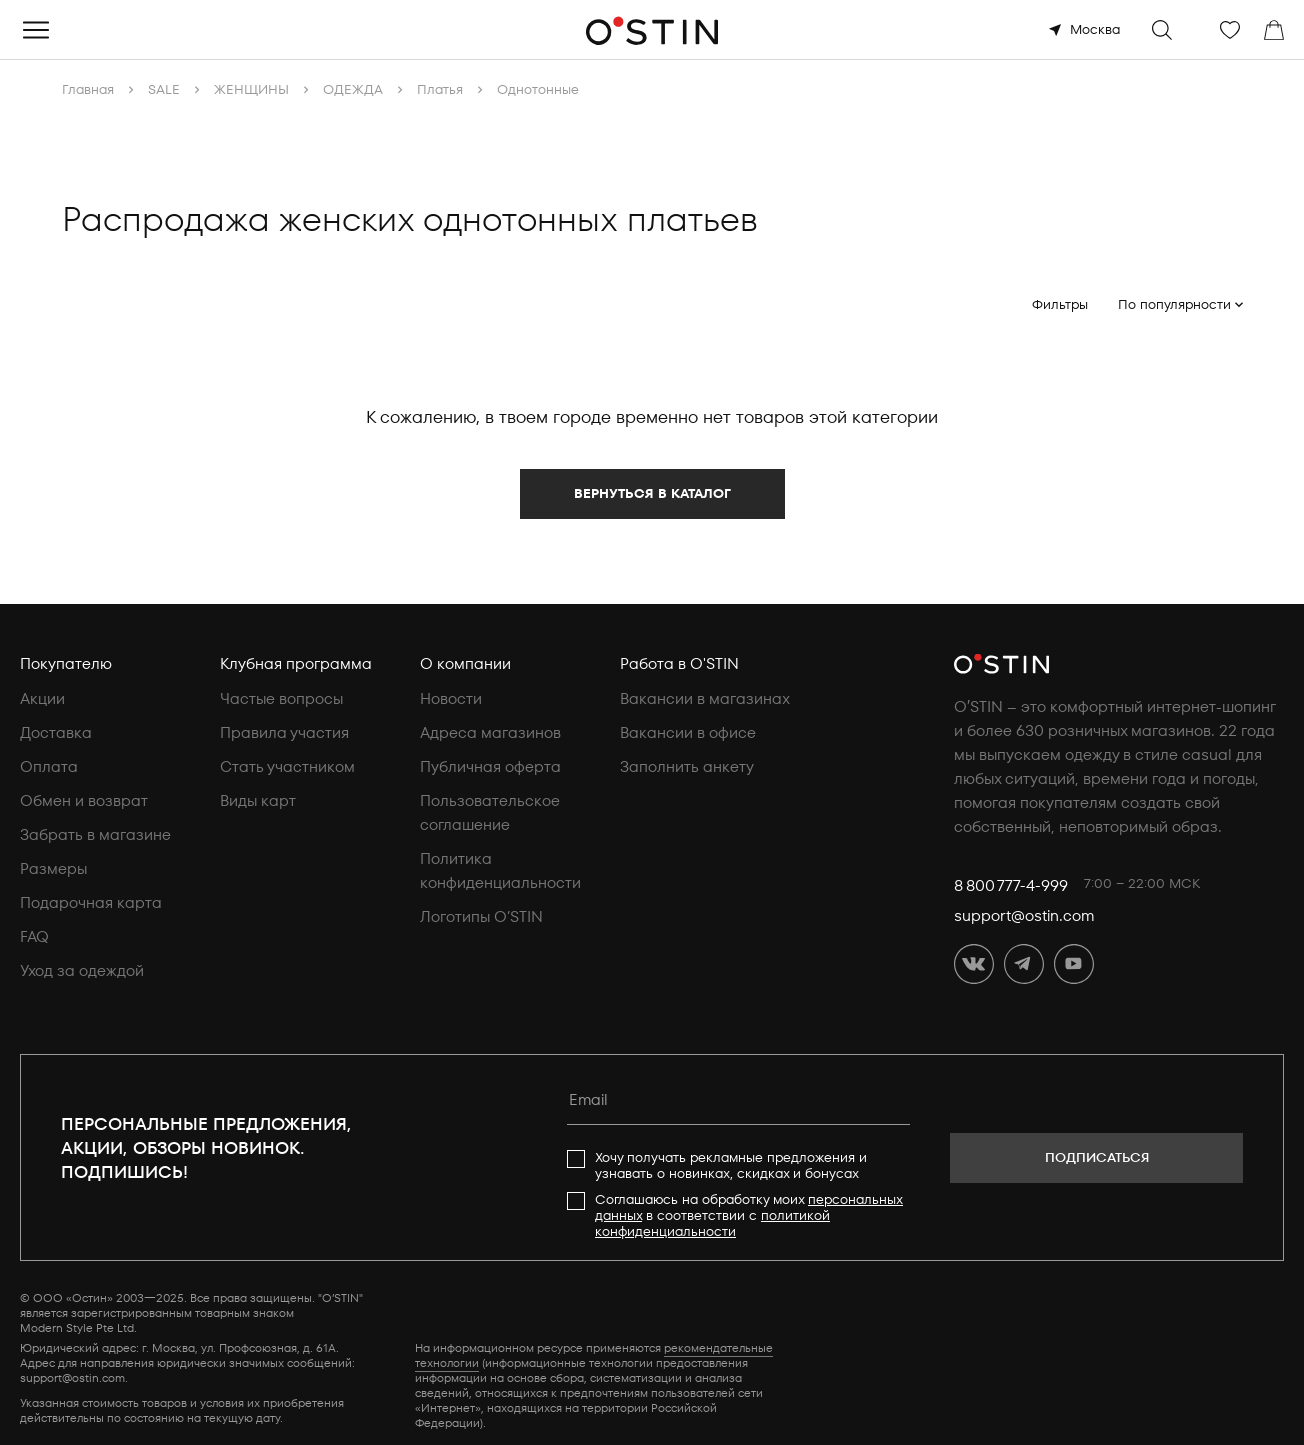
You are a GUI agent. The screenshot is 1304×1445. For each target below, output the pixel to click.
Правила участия (284, 733)
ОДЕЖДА (353, 89)
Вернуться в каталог (652, 493)
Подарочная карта (91, 903)
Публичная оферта (490, 767)
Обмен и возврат (84, 801)
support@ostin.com (1024, 916)
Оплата (49, 767)
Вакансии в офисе (688, 733)
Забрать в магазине (95, 835)
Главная (88, 89)
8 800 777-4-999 (1011, 886)
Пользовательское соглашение (490, 813)
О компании (465, 664)
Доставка (56, 733)
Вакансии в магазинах (705, 699)
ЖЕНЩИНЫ (251, 89)
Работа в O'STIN (679, 664)
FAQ (34, 937)
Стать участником (287, 767)
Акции (42, 699)
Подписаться (1097, 1157)
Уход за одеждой (82, 971)
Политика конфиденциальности (500, 871)
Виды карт (258, 801)
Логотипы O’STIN (481, 917)
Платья (440, 89)
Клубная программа (296, 664)
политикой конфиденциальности (712, 1223)
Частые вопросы (281, 699)
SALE (164, 89)
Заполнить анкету (687, 767)
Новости (451, 699)
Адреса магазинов (490, 733)
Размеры (53, 869)
